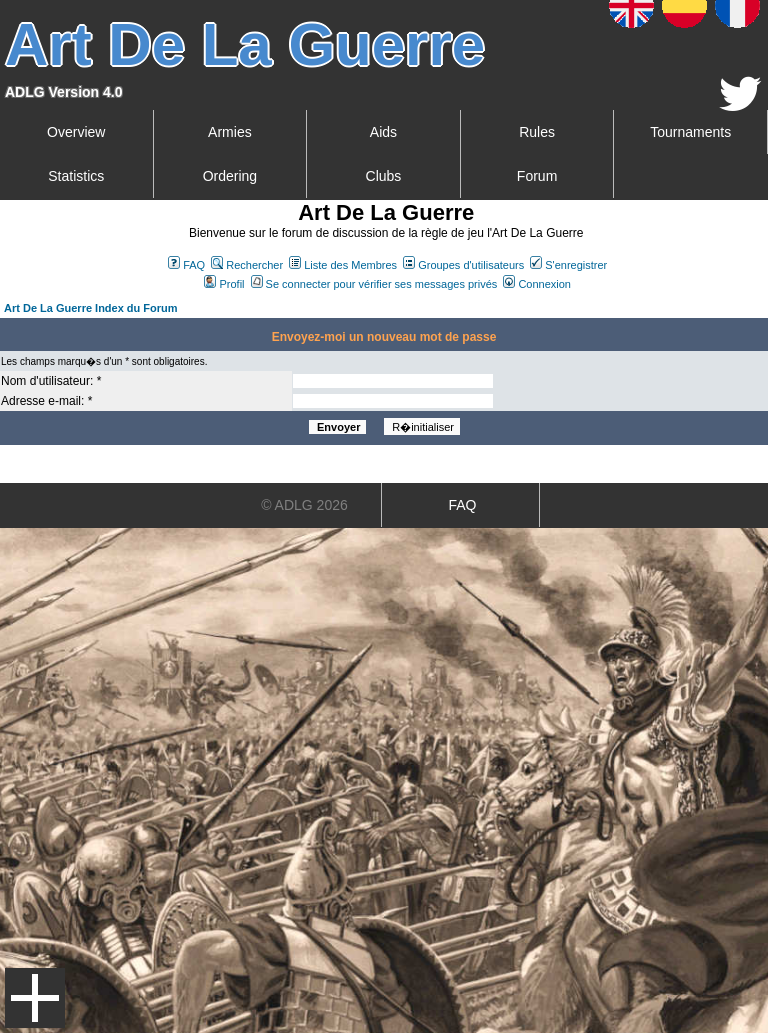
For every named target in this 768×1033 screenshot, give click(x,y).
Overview (76, 132)
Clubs (384, 176)
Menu (35, 998)
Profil (224, 284)
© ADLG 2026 (304, 505)
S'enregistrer (568, 265)
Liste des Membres (343, 265)
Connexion (537, 284)
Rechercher (247, 265)
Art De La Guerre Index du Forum (91, 308)
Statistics (76, 176)
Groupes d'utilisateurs (463, 265)
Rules (537, 132)
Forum (537, 176)
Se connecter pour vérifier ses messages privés (374, 284)
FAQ (186, 265)
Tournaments (690, 132)
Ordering (230, 176)
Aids (383, 132)
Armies (230, 132)
